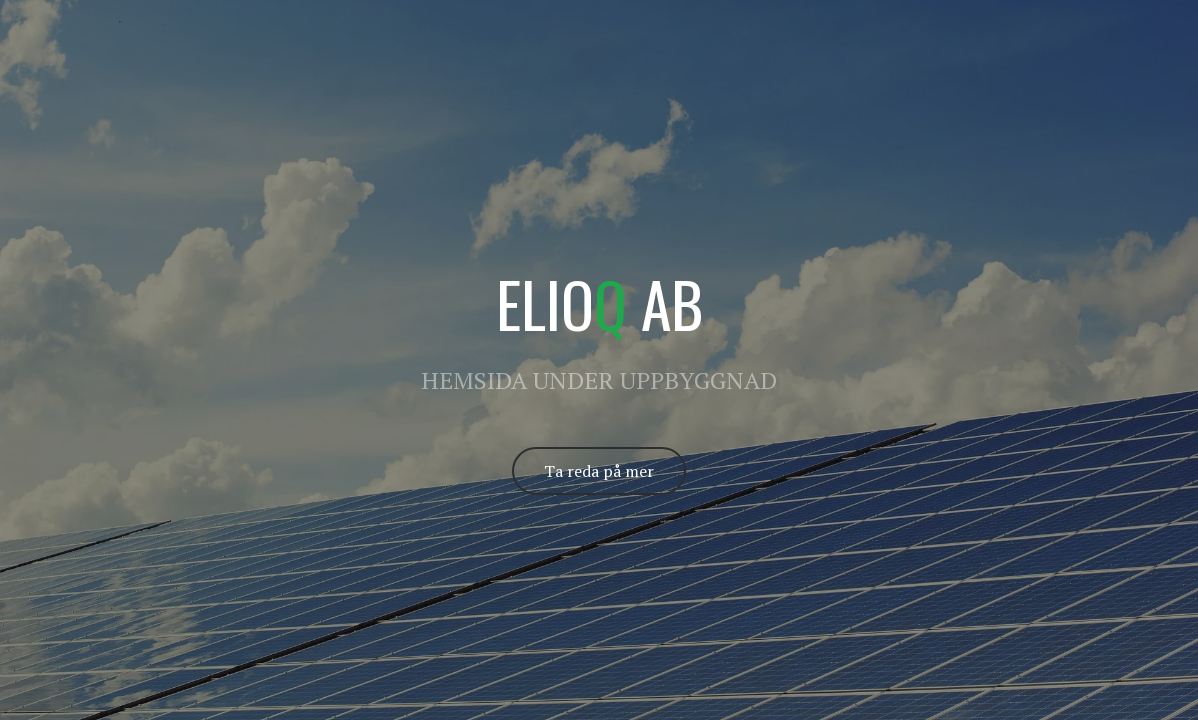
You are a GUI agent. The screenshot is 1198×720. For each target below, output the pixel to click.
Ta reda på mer (599, 471)
